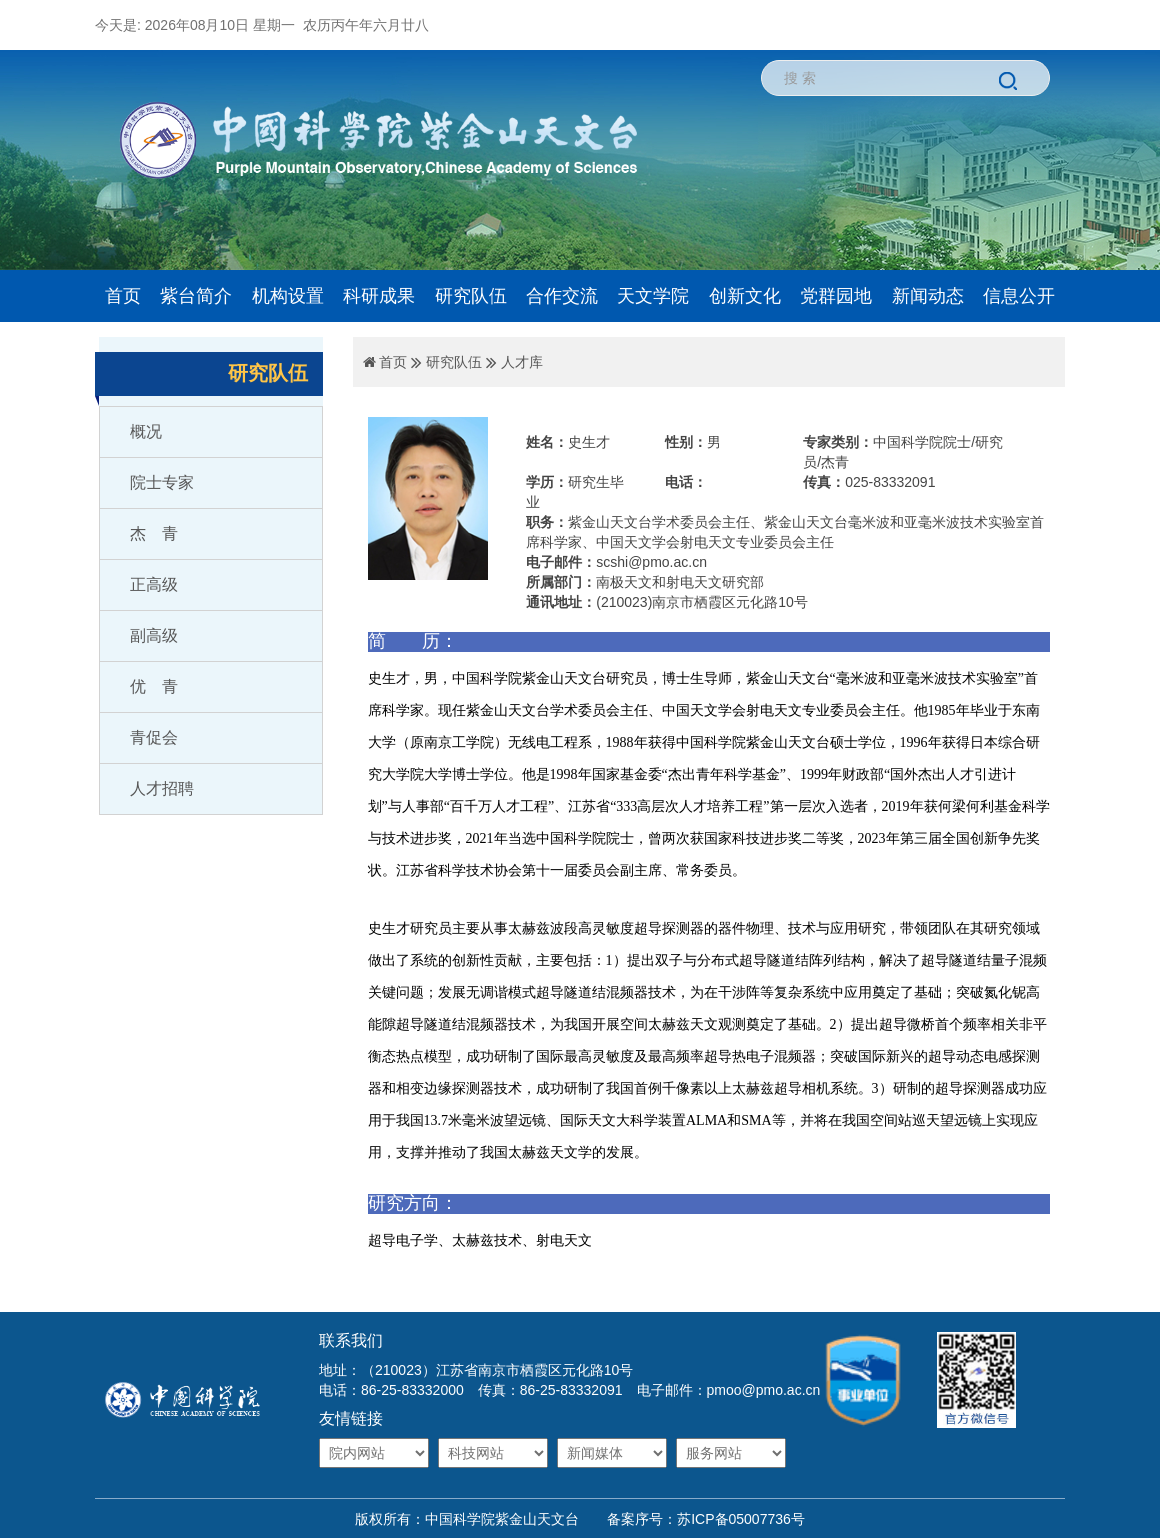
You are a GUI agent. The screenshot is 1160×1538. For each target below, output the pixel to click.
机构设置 (288, 296)
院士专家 (162, 482)
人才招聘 (162, 788)
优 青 (154, 686)
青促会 (154, 737)
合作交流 (562, 296)
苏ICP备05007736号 (741, 1519)
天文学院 (653, 296)
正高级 (154, 584)
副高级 (154, 635)
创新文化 (745, 296)
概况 (146, 431)
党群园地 (836, 296)
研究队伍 (471, 296)
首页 (123, 296)
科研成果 (379, 296)
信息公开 (1019, 296)
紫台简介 (196, 296)
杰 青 (154, 533)
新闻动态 (928, 296)
